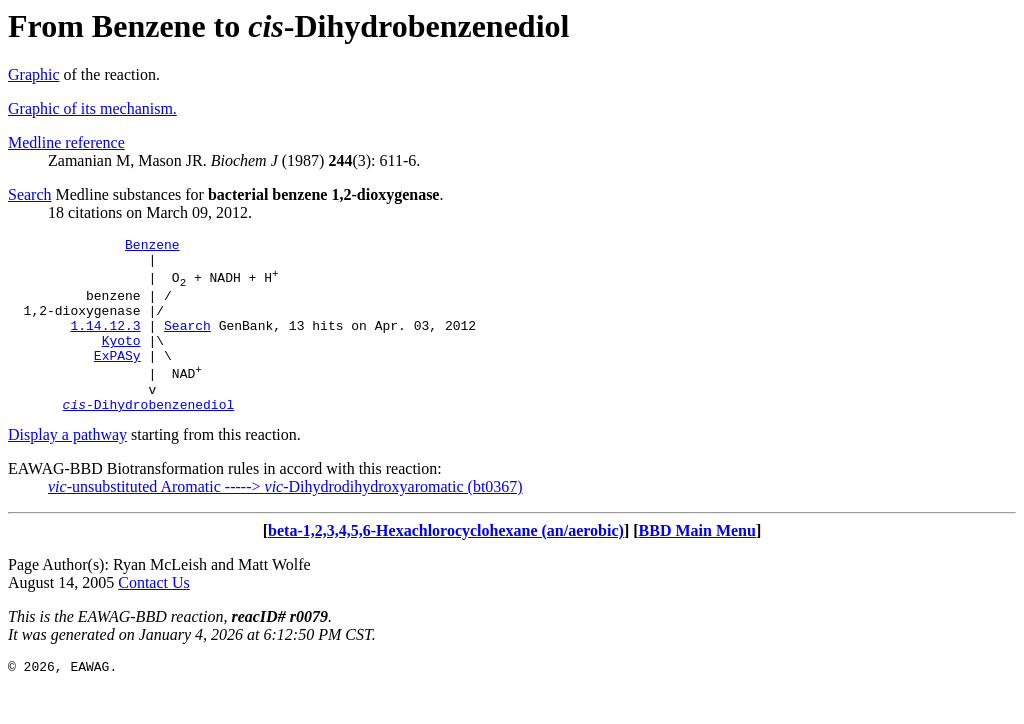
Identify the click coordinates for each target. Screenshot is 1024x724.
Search (30, 194)
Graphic (34, 74)
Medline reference (66, 142)
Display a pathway (67, 467)
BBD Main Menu (697, 563)
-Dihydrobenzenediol (149, 437)
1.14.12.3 (105, 343)
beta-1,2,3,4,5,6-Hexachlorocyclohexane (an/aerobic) (446, 563)
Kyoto (121, 361)
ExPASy (117, 379)
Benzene (152, 247)
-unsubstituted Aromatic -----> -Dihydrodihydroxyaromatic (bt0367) (285, 519)
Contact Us (154, 615)
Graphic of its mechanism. (92, 108)
